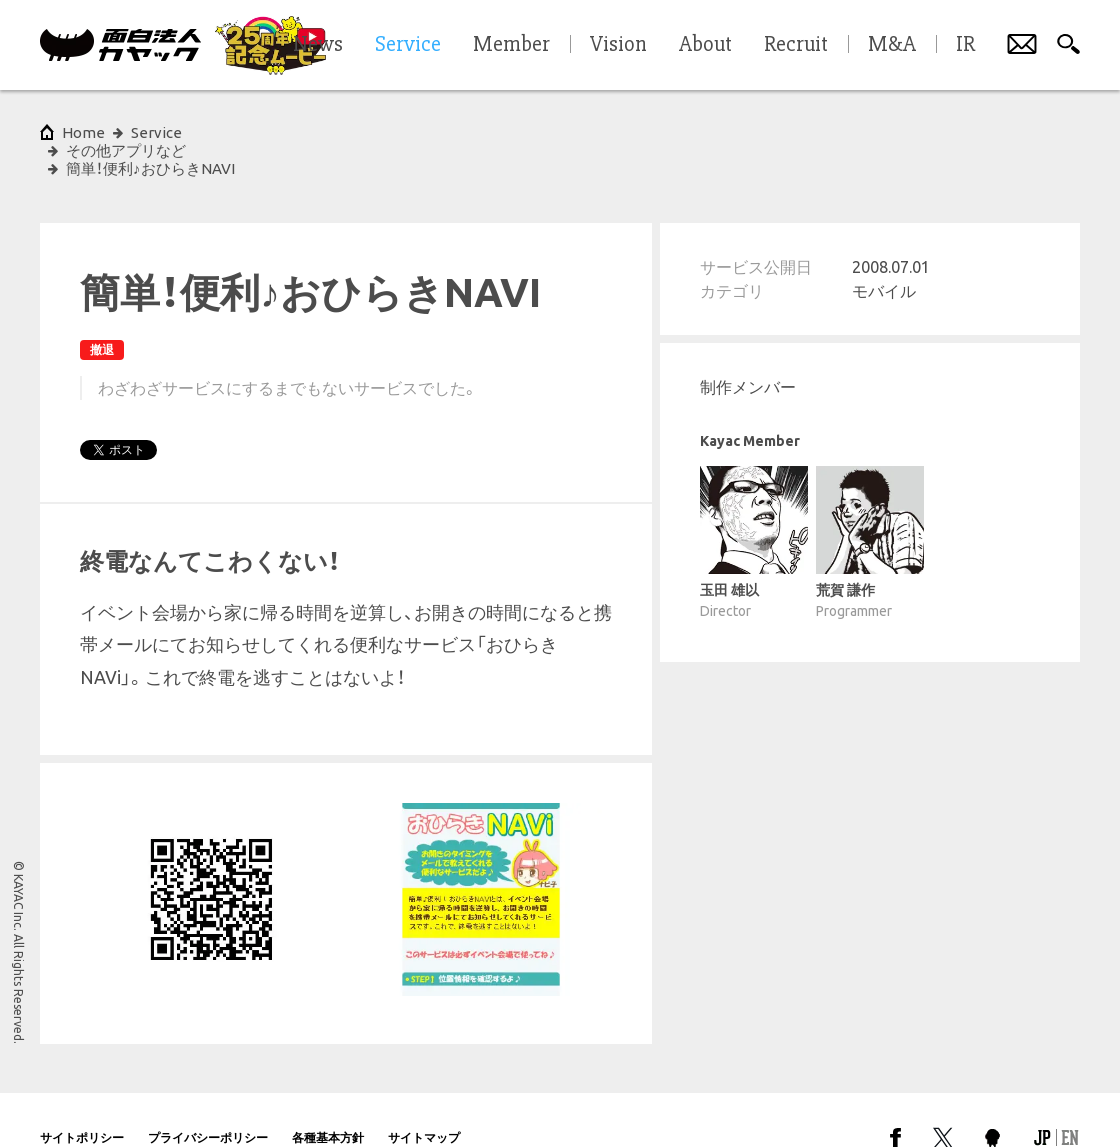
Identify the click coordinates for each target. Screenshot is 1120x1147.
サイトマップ (424, 1101)
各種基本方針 (328, 1101)
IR (965, 45)
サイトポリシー (82, 1101)
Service (156, 132)
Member (511, 45)
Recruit (796, 45)
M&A (892, 45)
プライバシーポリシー (208, 1101)
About (705, 45)
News (318, 45)
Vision (618, 45)
